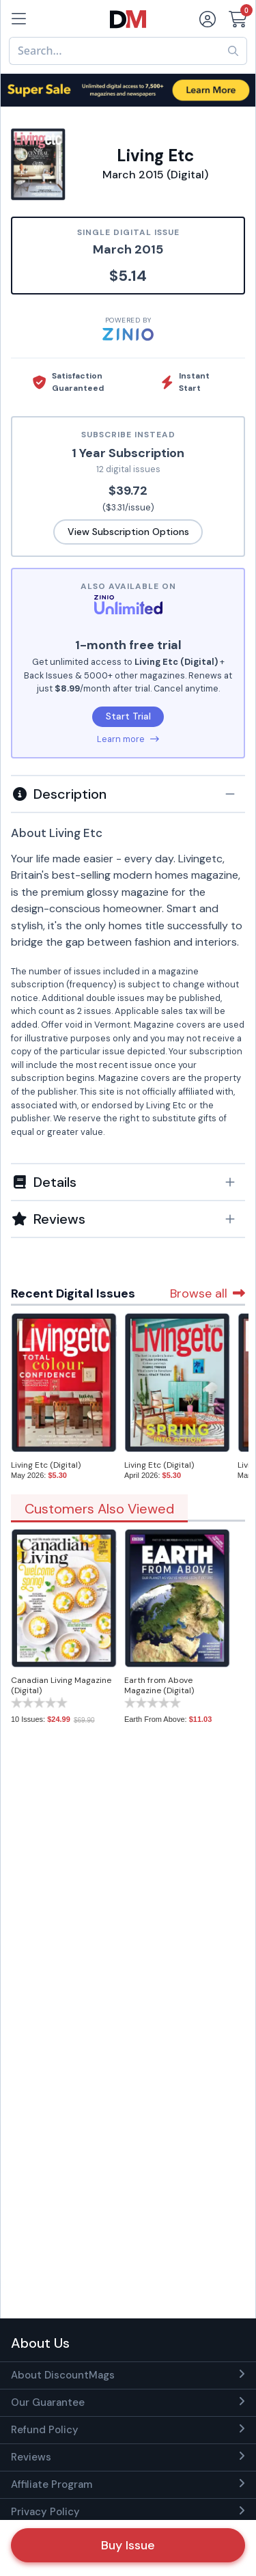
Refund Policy (45, 2430)
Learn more (128, 739)
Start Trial (128, 716)
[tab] (128, 793)
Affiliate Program (51, 2484)
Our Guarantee (48, 2402)
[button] (128, 794)
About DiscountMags (63, 2375)
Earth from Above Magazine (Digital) (159, 1685)
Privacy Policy (45, 2512)
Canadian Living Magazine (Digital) (61, 1685)
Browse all (207, 1293)
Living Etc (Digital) (46, 1465)
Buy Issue (128, 2545)
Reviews (31, 2457)
